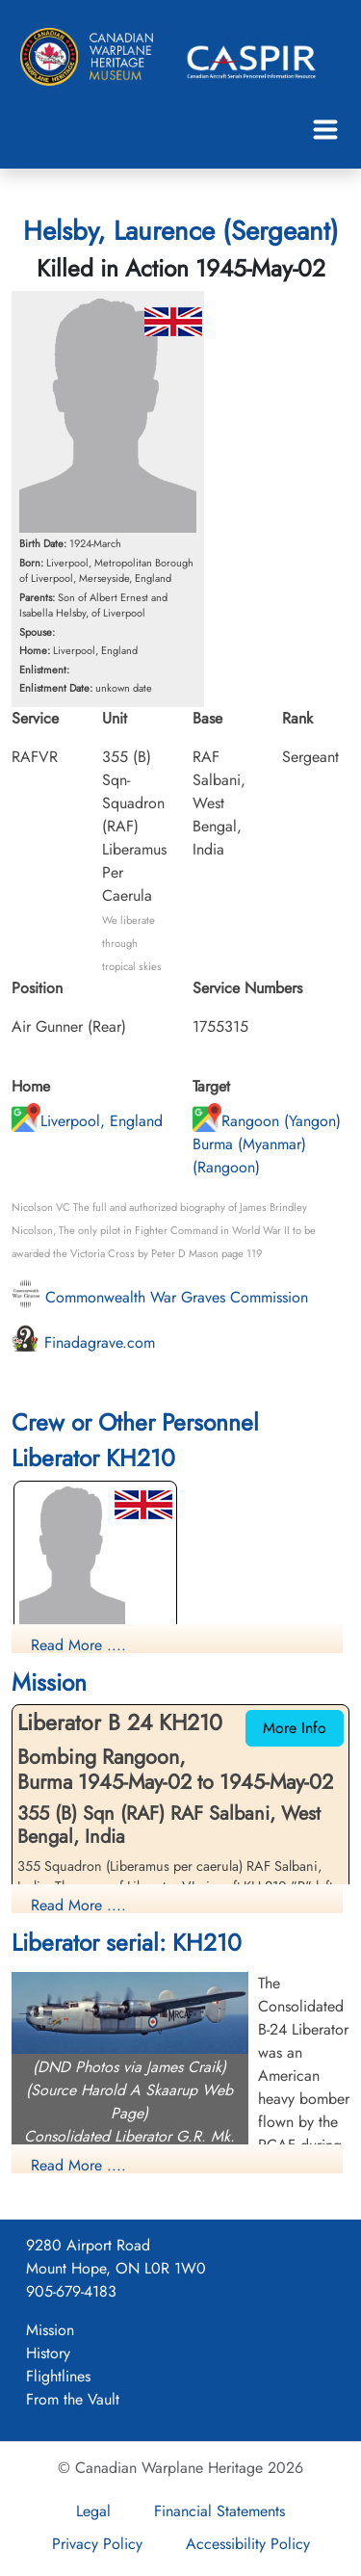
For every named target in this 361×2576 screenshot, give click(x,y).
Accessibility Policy (248, 2544)
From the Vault (72, 2399)
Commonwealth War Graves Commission (160, 1297)
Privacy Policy (97, 2544)
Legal (93, 2511)
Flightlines (58, 2376)
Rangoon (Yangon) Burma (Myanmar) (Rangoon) (267, 1144)
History (48, 2353)
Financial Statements (219, 2511)
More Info (294, 1728)
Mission (50, 2330)
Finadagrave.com (83, 1342)
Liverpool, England (87, 1121)
